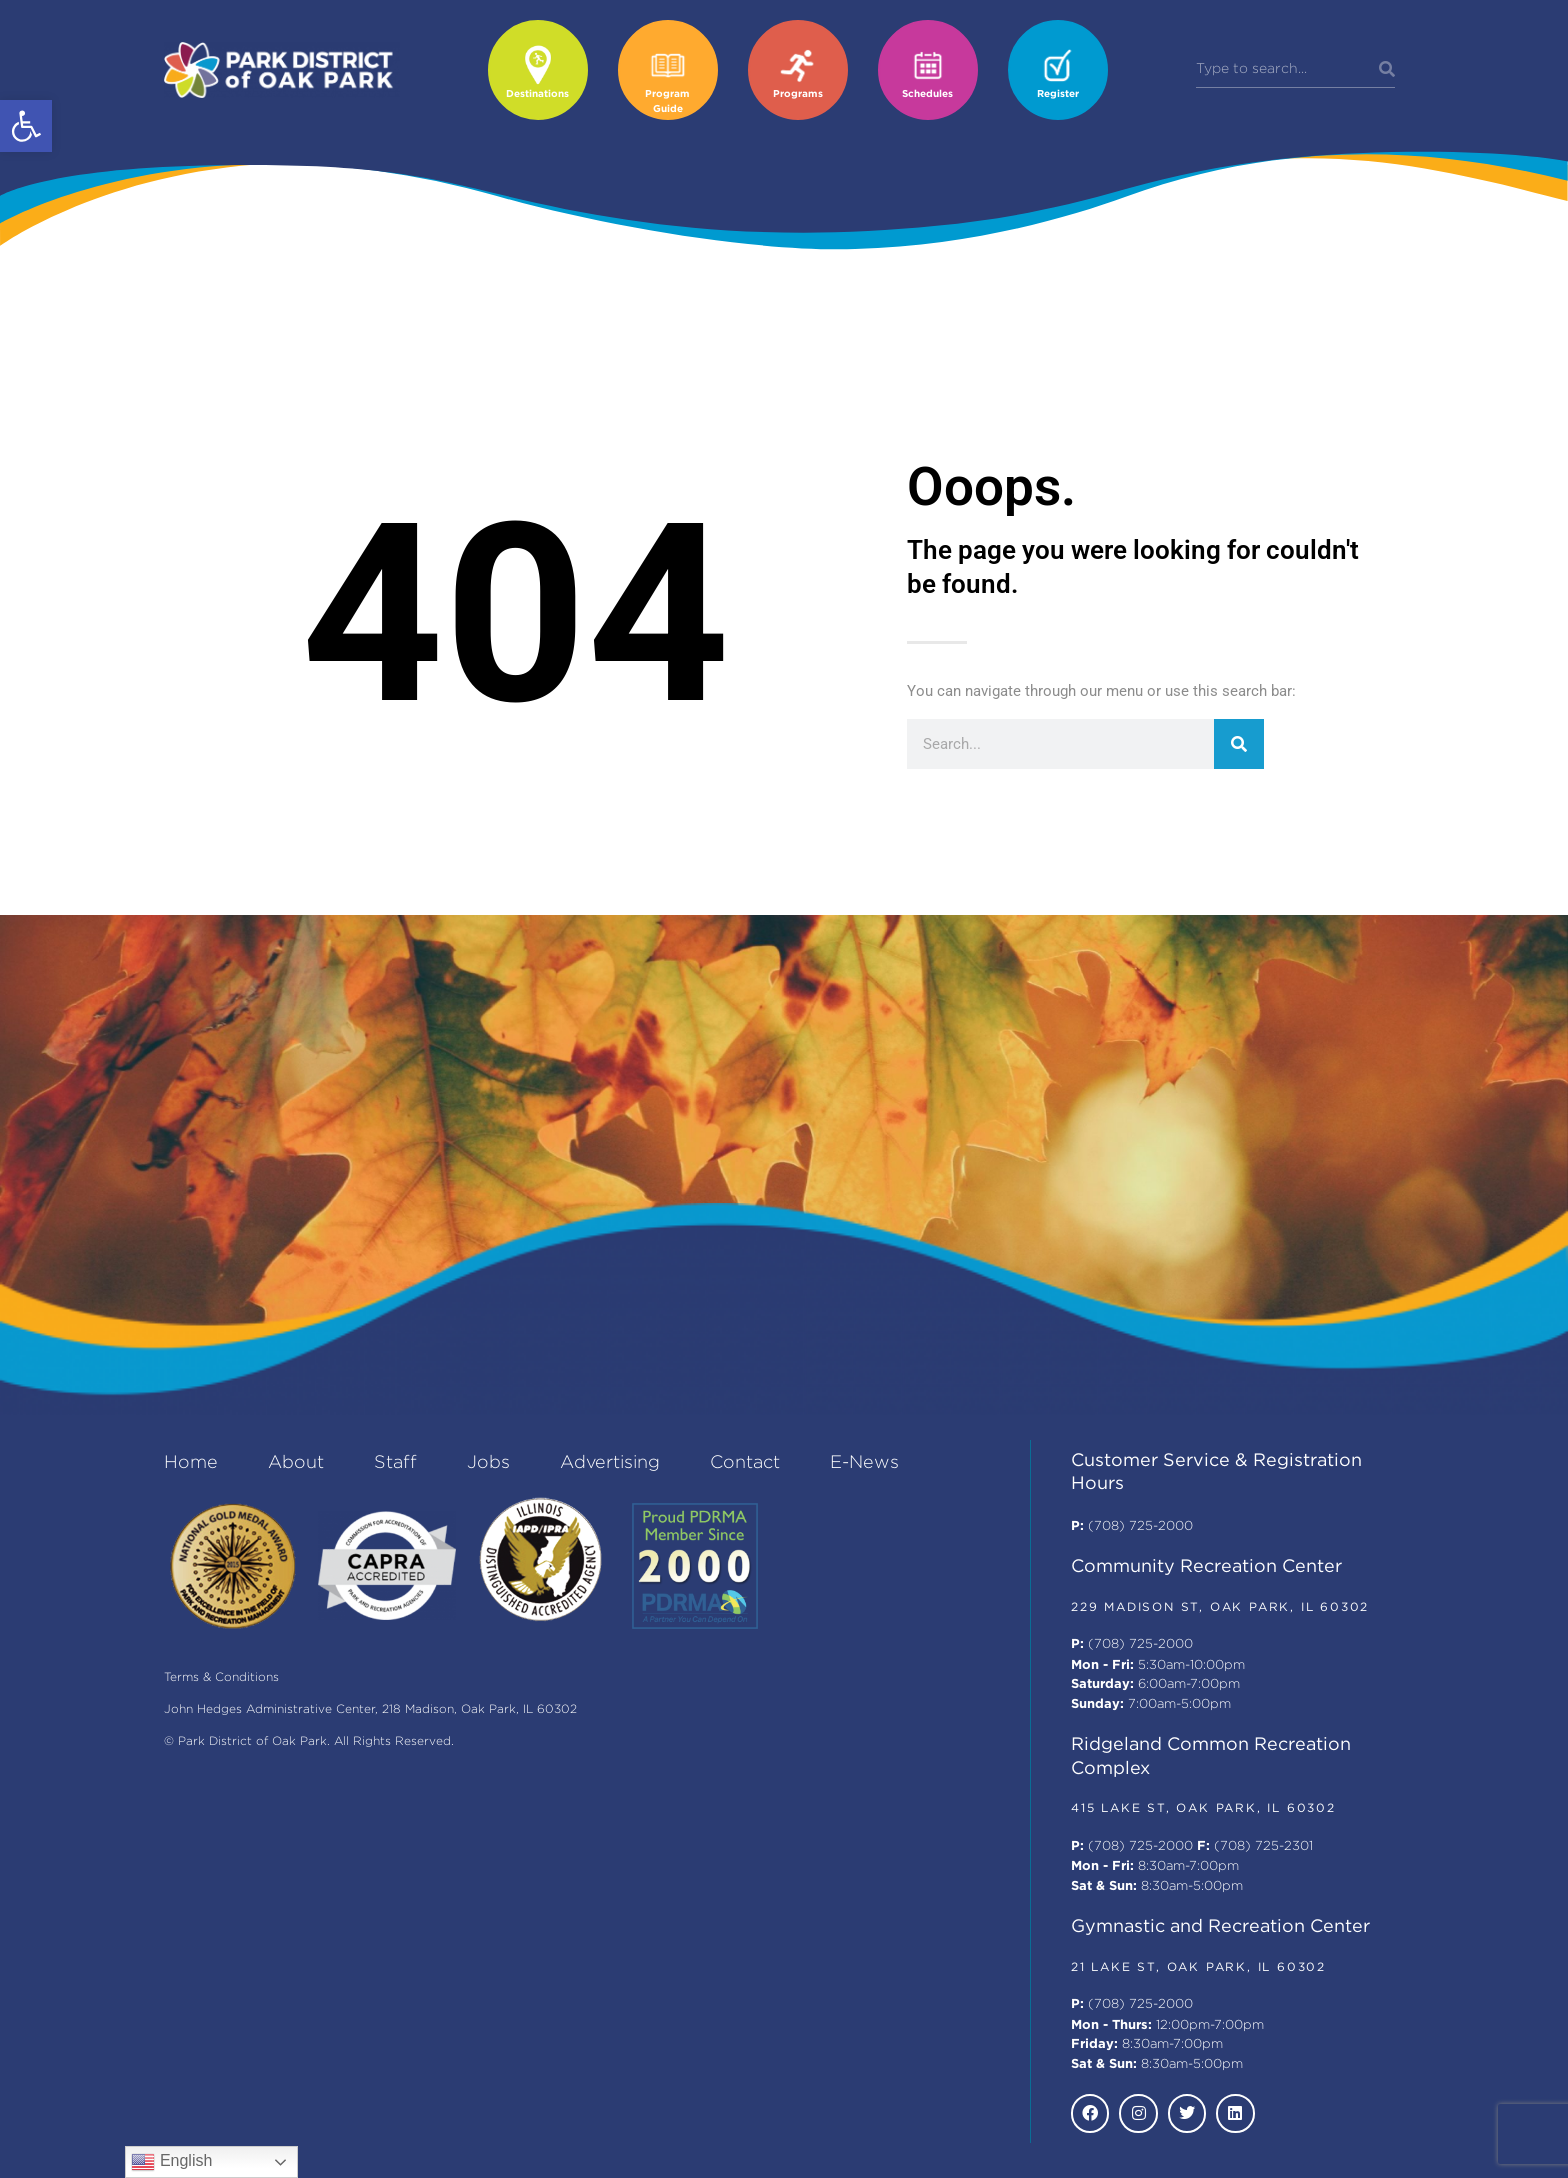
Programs (798, 94)
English (171, 2162)
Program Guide (667, 102)
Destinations (537, 94)
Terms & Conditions (221, 1677)
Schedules (927, 94)
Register (1058, 94)
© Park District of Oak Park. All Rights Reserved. (309, 1741)
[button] (26, 126)
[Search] (1387, 70)
